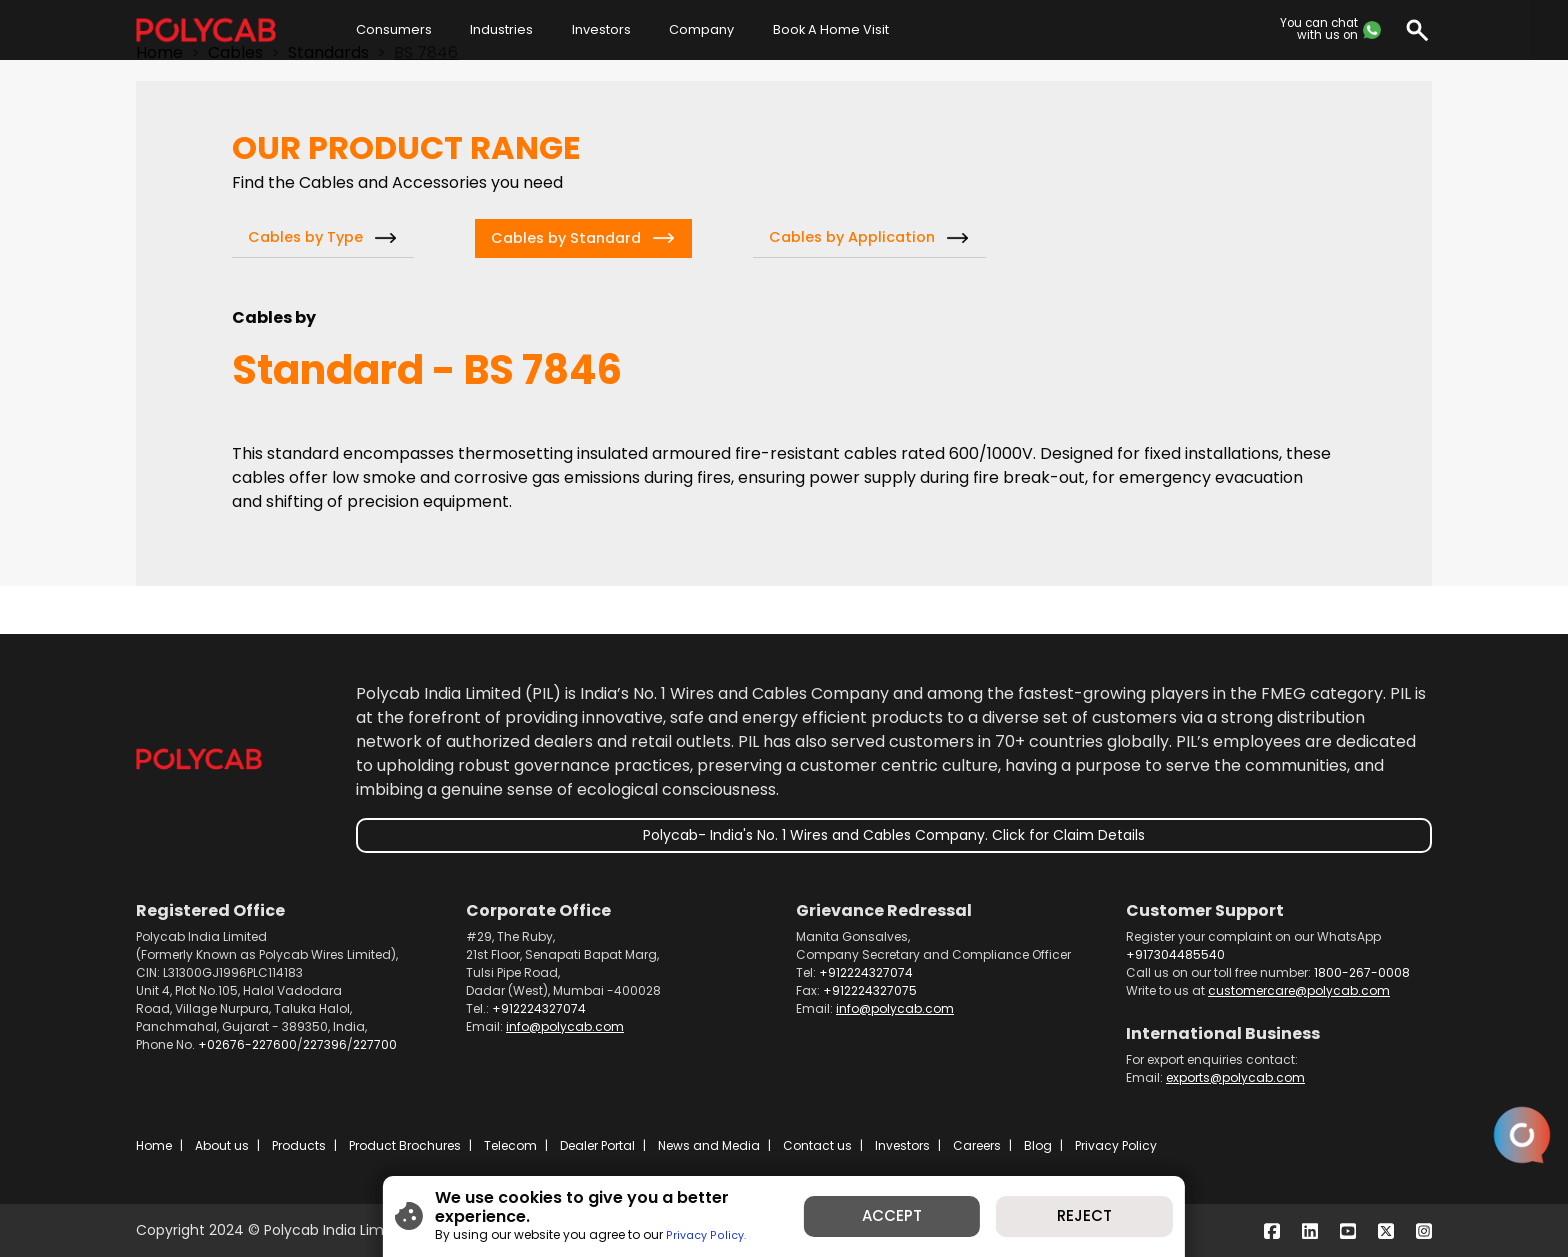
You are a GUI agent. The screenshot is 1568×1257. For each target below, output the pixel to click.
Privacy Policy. (663, 1229)
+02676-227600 (247, 1044)
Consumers (394, 29)
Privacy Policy (1116, 1145)
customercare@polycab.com (1299, 990)
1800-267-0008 (1362, 972)
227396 (325, 1044)
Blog (1038, 1145)
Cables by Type (305, 237)
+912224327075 (870, 990)
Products (299, 1145)
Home (154, 1145)
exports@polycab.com (1235, 1077)
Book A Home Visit (831, 29)
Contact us (817, 1145)
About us (222, 1145)
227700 (375, 1044)
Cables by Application (852, 237)
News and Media (709, 1145)
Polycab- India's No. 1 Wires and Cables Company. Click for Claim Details (894, 835)
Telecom (510, 1145)
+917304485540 (1175, 954)
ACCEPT (904, 1220)
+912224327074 (539, 1008)
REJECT (1118, 1220)
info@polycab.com (565, 1026)
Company (701, 29)
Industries (501, 29)
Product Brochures (405, 1145)
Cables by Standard (566, 238)
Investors (601, 29)
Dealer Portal (597, 1145)
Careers (977, 1145)
